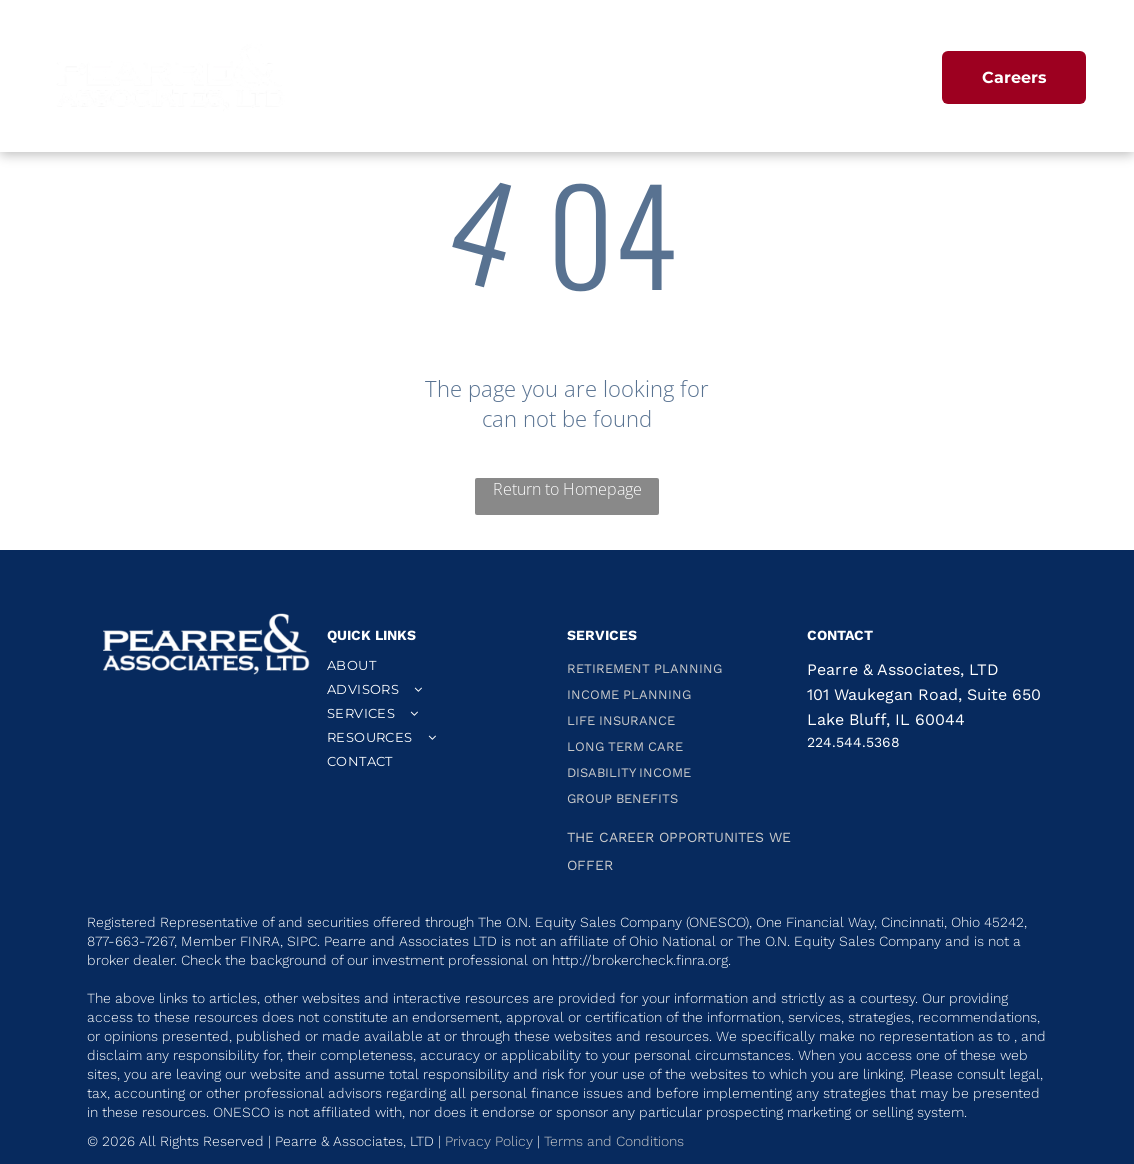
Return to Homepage (567, 489)
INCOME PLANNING (629, 694)
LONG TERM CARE (625, 746)
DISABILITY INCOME (629, 772)
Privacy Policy (489, 1141)
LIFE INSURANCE (621, 720)
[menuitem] (456, 80)
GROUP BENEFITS (622, 798)
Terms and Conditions (616, 1141)
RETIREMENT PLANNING (644, 668)
